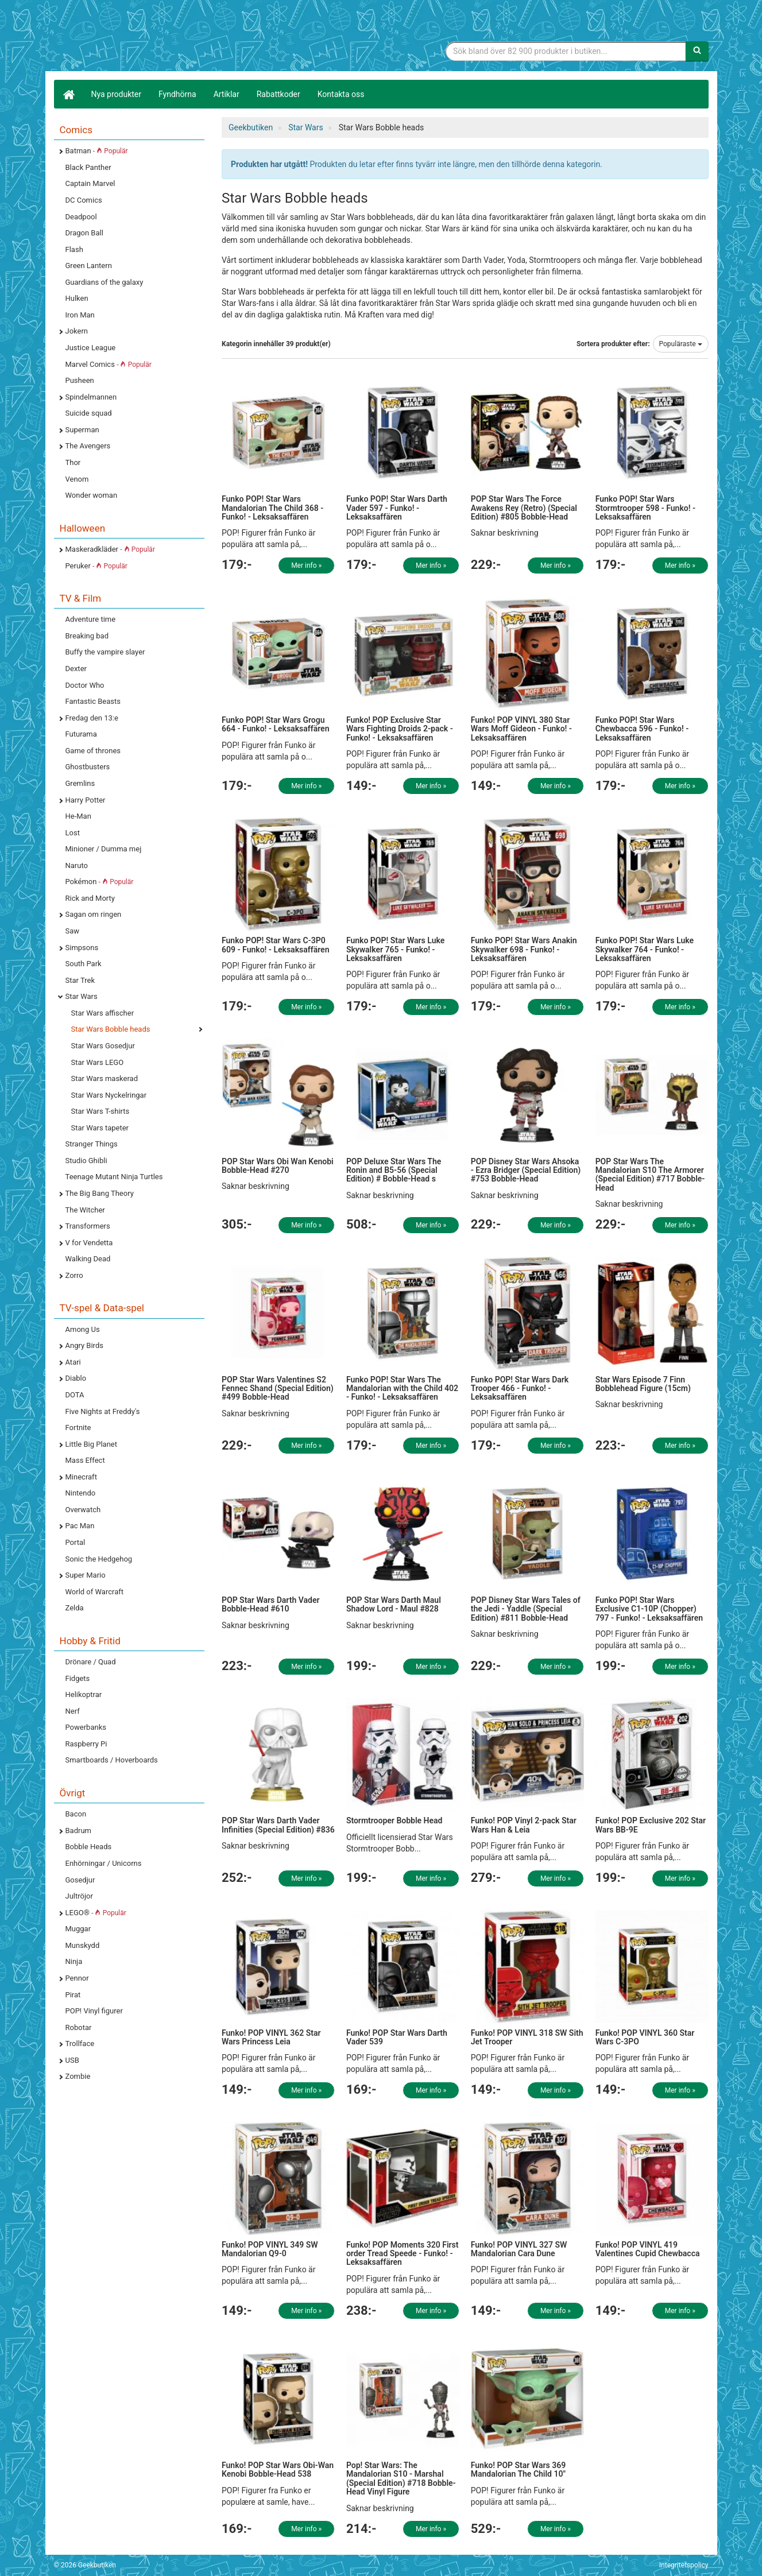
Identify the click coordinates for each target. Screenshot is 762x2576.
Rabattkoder (278, 94)
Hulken (76, 298)
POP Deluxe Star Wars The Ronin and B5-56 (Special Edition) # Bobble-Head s (393, 1170)
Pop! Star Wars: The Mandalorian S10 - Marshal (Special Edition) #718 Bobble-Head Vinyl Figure (401, 2478)
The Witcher (85, 1210)
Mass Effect (85, 1460)
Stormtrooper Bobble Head (394, 1820)
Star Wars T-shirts (100, 1111)
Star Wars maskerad (104, 1078)
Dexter (76, 668)
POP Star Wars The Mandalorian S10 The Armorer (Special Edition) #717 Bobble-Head (650, 1174)
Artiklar (226, 94)
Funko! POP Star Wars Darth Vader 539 (396, 2037)
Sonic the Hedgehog (99, 1559)
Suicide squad (88, 413)
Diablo (76, 1378)
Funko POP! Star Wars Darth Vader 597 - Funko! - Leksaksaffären (396, 507)
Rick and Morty (90, 898)
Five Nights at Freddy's (102, 1411)
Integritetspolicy (684, 2565)
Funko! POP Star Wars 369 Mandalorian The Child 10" (518, 2469)
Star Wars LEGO (97, 1062)
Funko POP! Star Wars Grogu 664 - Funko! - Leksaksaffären (275, 724)
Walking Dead (88, 1258)
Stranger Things (91, 1144)
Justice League (90, 347)
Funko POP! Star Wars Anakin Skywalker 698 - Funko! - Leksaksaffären (524, 949)
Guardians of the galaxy (104, 282)
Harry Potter (85, 800)
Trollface (80, 2043)
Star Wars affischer (102, 1013)
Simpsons (82, 947)
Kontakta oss (341, 94)
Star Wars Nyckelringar (109, 1095)
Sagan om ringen (93, 914)
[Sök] (697, 51)
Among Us (82, 1329)
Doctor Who (85, 685)
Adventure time (90, 619)
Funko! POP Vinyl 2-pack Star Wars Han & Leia (524, 1825)
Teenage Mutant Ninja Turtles (114, 1176)
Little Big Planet (91, 1444)
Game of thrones (93, 750)
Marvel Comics (108, 364)
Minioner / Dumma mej (103, 849)
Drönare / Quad (90, 1661)
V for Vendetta (89, 1242)
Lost (72, 832)
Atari (73, 1362)
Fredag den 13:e (91, 718)
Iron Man (80, 315)
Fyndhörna (177, 94)
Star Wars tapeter (100, 1128)
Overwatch (83, 1509)
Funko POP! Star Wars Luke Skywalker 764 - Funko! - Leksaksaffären (644, 949)
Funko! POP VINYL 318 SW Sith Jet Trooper (527, 2037)
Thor (73, 462)
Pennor (77, 1978)
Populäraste (680, 344)
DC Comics (83, 200)
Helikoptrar (83, 1694)
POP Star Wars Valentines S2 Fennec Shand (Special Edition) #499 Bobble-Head (278, 1388)
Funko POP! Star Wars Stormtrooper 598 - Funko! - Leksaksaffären (645, 507)
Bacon (76, 1814)
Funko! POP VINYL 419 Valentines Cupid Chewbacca (647, 2249)
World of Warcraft (94, 1591)
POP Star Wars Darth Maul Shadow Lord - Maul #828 (393, 1604)
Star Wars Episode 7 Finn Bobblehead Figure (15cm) (643, 1384)
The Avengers (88, 445)
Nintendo (80, 1493)
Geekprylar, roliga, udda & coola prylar (140, 37)
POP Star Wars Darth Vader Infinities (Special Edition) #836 (278, 1825)
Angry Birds (84, 1345)
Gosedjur (80, 1880)
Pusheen (79, 380)
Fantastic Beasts (93, 701)
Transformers (87, 1226)
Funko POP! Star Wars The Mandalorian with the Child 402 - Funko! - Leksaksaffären (402, 1388)
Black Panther (88, 167)
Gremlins (80, 783)
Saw (72, 931)
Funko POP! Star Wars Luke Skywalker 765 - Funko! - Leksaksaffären (395, 949)
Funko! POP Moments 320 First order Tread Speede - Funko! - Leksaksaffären (402, 2253)
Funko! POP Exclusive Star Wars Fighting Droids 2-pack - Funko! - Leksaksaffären (399, 728)
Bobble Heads (88, 1846)
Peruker (96, 565)
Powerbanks (85, 1727)
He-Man (78, 816)
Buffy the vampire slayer (105, 652)
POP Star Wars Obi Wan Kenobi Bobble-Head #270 (278, 1166)
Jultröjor (79, 1896)
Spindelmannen (91, 397)
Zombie (78, 2076)
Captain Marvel (90, 183)
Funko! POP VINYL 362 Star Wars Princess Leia (271, 2037)
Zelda (74, 1607)
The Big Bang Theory (99, 1193)
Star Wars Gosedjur (103, 1045)
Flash (74, 249)
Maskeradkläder (110, 549)
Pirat (73, 1994)
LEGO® (95, 1912)
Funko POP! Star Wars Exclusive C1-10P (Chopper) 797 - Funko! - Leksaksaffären (649, 1608)
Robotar (78, 2027)
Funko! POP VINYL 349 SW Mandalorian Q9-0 (270, 2249)
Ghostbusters (87, 766)
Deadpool (81, 216)
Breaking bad (87, 636)
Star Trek (80, 980)
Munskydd (82, 1945)
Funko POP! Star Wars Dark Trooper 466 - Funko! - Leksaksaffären (519, 1388)
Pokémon (99, 881)
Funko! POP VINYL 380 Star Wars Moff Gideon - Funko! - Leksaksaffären (521, 728)
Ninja (74, 1961)
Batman (96, 150)
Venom (77, 479)
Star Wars (81, 996)
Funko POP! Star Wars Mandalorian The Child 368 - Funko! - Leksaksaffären (272, 507)
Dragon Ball (84, 232)
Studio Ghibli (86, 1160)
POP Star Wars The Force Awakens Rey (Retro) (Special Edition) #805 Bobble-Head (524, 507)
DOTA (74, 1394)
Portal (75, 1542)
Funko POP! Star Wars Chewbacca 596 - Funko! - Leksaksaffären (642, 728)
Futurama (81, 734)
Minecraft (81, 1477)
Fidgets (77, 1678)
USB (72, 2060)
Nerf (72, 1711)
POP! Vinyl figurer (94, 2010)
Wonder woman (91, 495)
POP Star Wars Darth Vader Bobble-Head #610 (270, 1604)
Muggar (78, 1928)
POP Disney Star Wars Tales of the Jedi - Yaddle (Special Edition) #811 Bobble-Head (526, 1608)
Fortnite (78, 1427)
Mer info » (306, 565)
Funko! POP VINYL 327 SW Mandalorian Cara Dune (519, 2249)
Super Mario (85, 1575)
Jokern (76, 331)
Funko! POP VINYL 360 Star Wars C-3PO (645, 2037)
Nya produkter (116, 94)
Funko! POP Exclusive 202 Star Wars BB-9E (650, 1825)
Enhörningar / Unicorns (103, 1863)
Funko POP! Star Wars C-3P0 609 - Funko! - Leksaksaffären (275, 945)
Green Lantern (88, 265)
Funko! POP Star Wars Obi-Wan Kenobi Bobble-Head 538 (278, 2469)
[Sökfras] (566, 51)
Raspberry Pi (86, 1744)
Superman (82, 429)
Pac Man (80, 1525)
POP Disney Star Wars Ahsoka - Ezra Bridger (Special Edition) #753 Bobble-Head (526, 1170)
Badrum (78, 1830)
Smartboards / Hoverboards (111, 1760)
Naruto (76, 865)
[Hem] (68, 94)
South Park (83, 963)
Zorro (74, 1275)
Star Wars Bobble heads (110, 1029)
